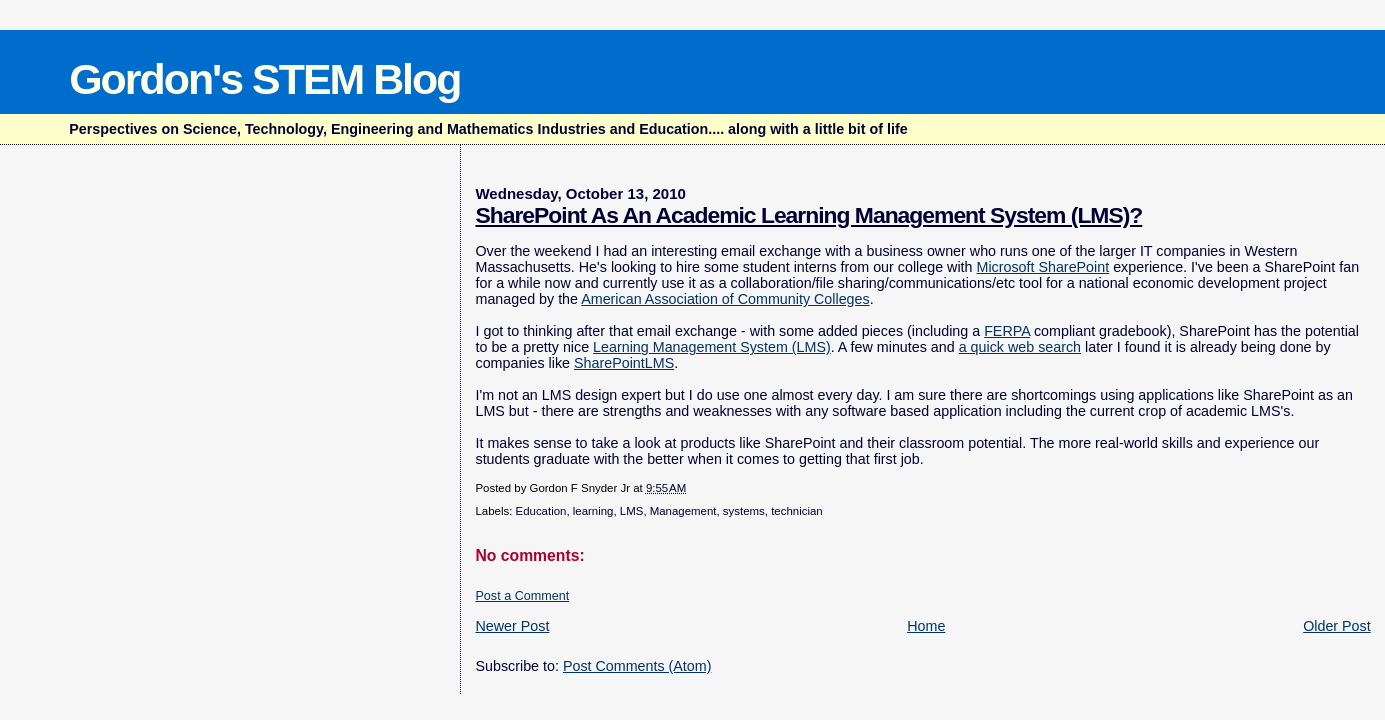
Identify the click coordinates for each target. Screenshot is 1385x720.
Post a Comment (522, 596)
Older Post (1337, 626)
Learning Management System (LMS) (712, 347)
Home (926, 626)
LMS (632, 511)
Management (683, 511)
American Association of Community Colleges (725, 299)
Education (541, 511)
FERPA (1007, 331)
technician (797, 511)
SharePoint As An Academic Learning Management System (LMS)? (808, 215)
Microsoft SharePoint (1042, 267)
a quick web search (1020, 347)
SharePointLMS (624, 363)
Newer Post (512, 626)
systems (744, 511)
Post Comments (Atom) (637, 666)
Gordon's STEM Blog (264, 79)
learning (593, 511)
